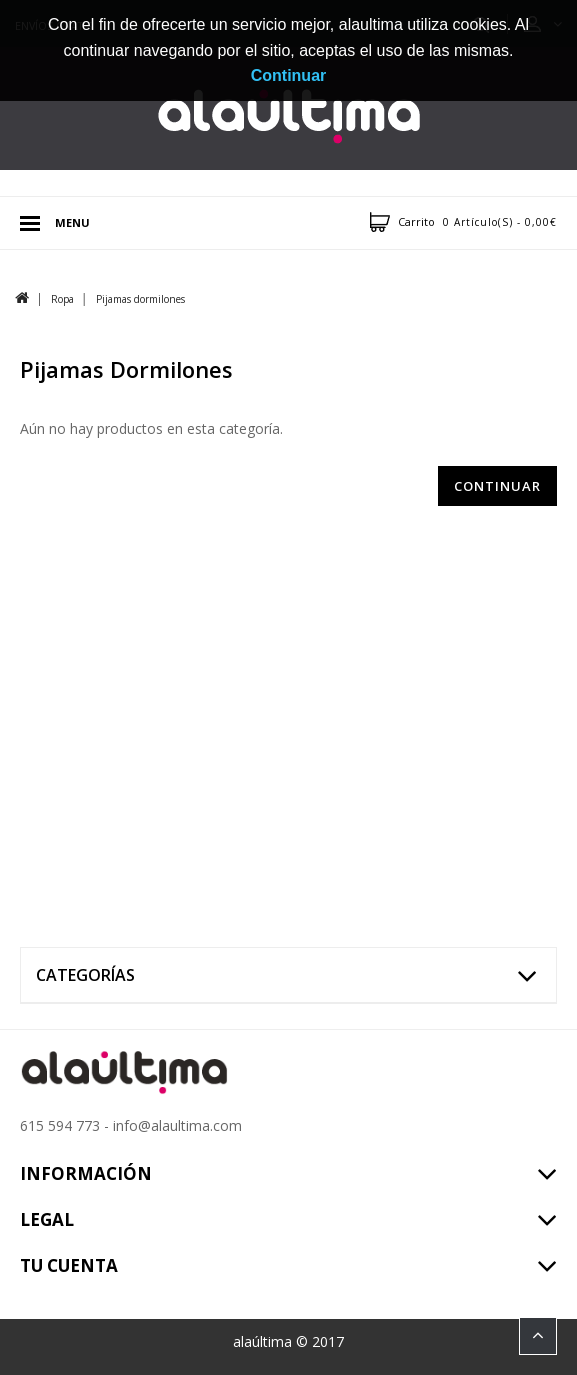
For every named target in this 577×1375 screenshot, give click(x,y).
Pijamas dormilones (140, 299)
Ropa (62, 299)
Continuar (497, 486)
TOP (538, 1336)
